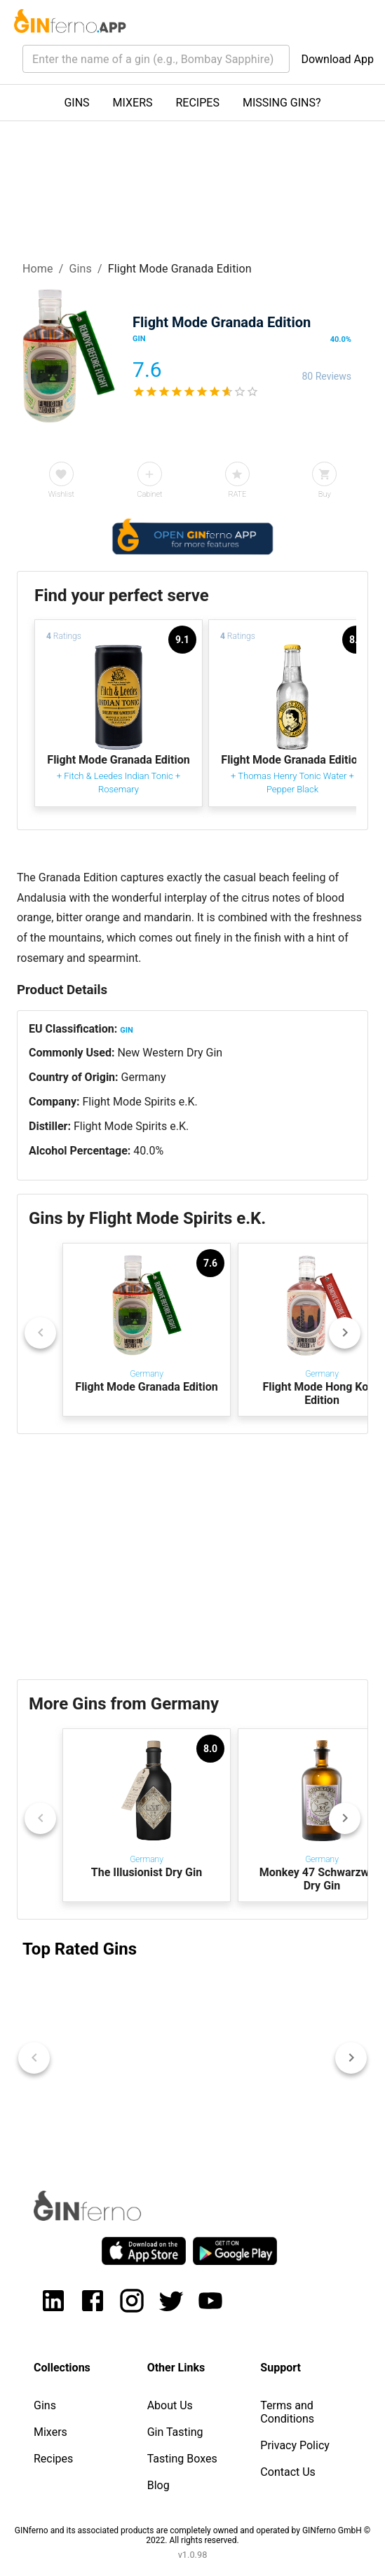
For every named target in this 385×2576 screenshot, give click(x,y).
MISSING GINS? (282, 102)
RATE (237, 494)
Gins (80, 268)
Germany (143, 1077)
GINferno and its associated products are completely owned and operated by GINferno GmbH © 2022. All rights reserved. (192, 2535)
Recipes (53, 2458)
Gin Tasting (175, 2432)
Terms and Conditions (287, 2412)
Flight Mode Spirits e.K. (139, 1101)
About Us (170, 2405)
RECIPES (197, 102)
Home (37, 268)
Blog (158, 2485)
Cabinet (149, 494)
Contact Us (288, 2472)
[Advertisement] (192, 1557)
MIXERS (133, 102)
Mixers (50, 2432)
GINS (76, 102)
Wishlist (61, 494)
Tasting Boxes (182, 2458)
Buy (324, 494)
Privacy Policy (295, 2445)
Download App (337, 59)
